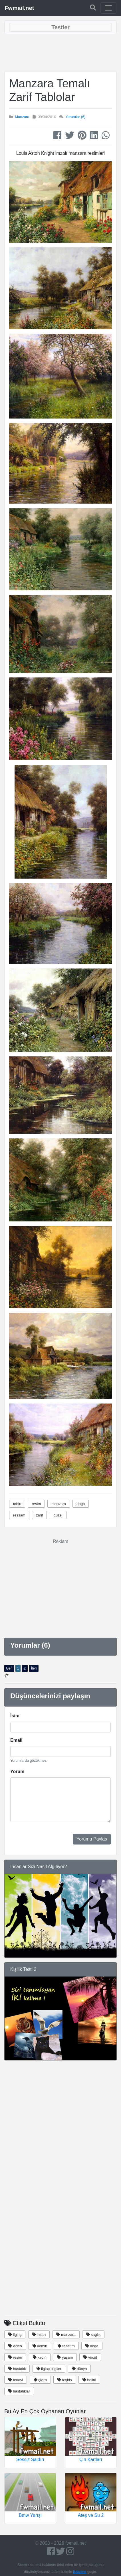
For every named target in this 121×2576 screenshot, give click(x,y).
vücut (90, 2357)
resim (36, 1504)
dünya (79, 2369)
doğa (80, 1504)
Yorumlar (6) (75, 117)
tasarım (66, 2346)
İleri (34, 1668)
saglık (93, 2334)
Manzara (22, 117)
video (15, 2346)
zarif (39, 1515)
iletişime (79, 2571)
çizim (40, 2380)
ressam (19, 1515)
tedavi (15, 2380)
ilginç (14, 2334)
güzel (58, 1515)
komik (40, 2346)
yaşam (65, 2357)
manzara (58, 1504)
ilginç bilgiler (49, 2369)
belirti (89, 2380)
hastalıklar (19, 2391)
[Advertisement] (60, 53)
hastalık (17, 2369)
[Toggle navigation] (108, 8)
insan (39, 2334)
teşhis (64, 2380)
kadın (40, 2357)
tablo (17, 1504)
